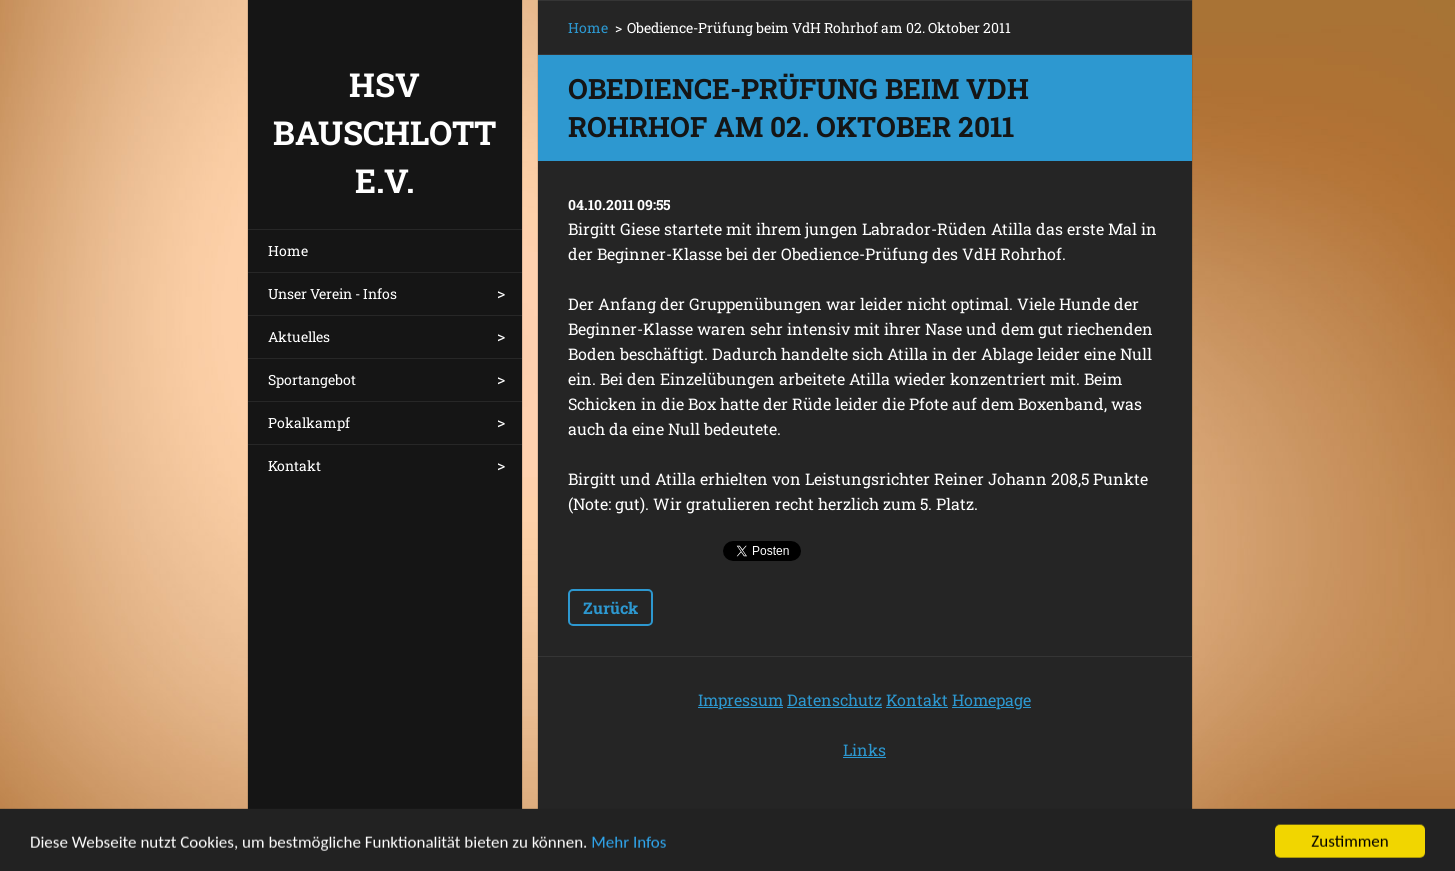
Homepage (991, 699)
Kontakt (294, 465)
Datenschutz (834, 699)
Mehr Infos (628, 848)
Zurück (610, 607)
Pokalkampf (309, 422)
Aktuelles (299, 336)
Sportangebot (312, 379)
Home (288, 250)
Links (864, 749)
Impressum (740, 699)
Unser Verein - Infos (332, 293)
